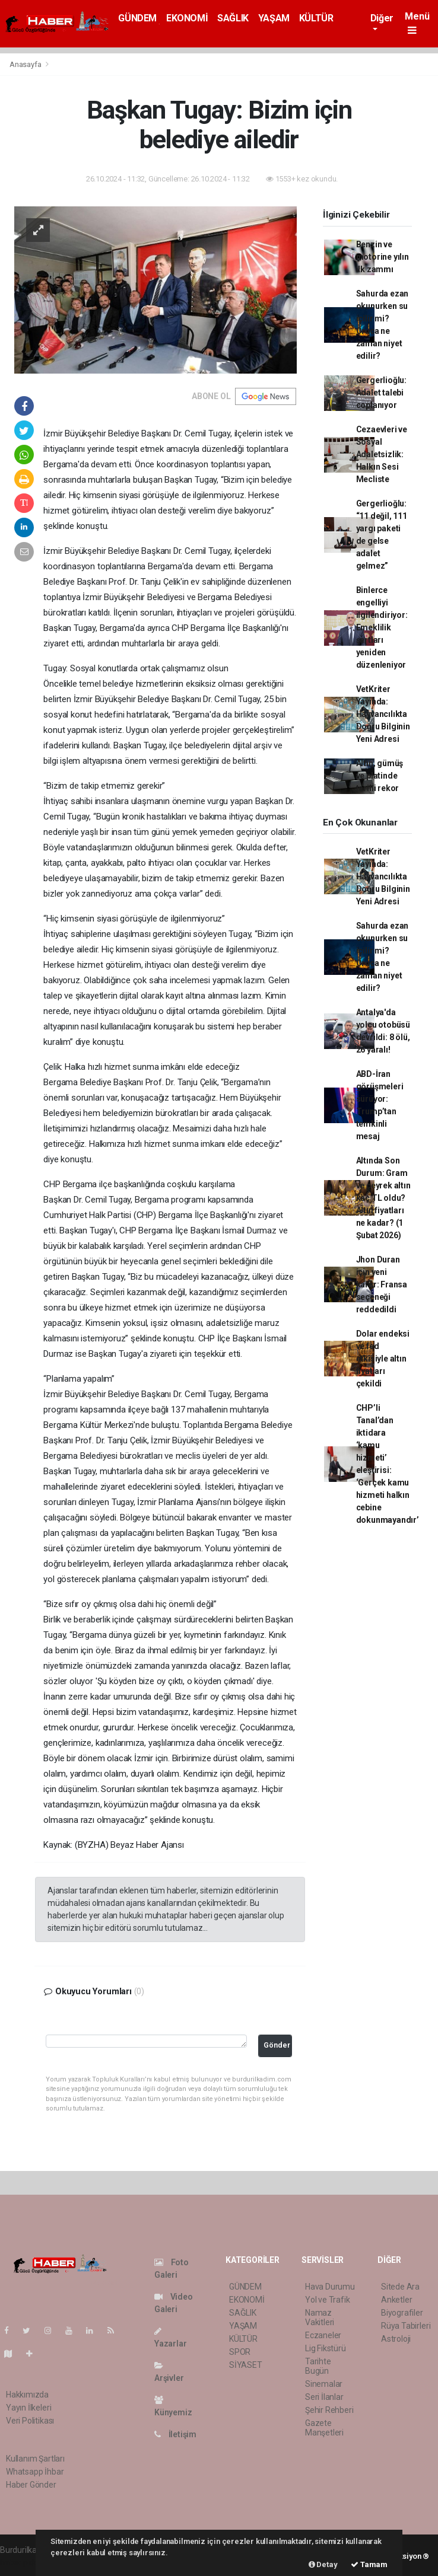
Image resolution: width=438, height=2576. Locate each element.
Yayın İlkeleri (28, 2407)
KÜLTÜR (316, 18)
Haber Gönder (31, 2484)
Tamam (369, 2564)
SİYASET (245, 2365)
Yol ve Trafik (327, 2299)
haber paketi (23, 2562)
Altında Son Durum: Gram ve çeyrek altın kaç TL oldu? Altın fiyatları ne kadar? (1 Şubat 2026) (383, 1198)
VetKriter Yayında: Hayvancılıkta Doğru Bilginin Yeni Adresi (383, 714)
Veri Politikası (30, 2420)
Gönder (277, 2045)
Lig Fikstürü (325, 2348)
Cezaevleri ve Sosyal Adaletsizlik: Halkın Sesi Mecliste (382, 454)
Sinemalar (323, 2384)
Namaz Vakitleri (319, 2317)
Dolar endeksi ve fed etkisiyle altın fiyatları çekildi (383, 1358)
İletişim (175, 2434)
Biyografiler (402, 2312)
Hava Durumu (330, 2286)
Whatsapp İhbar (35, 2471)
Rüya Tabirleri (405, 2325)
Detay (323, 2564)
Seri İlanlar (324, 2397)
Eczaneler (323, 2335)
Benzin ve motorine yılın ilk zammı (382, 257)
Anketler (396, 2299)
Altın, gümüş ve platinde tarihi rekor (380, 775)
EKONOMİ (187, 18)
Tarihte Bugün (318, 2366)
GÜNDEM (137, 18)
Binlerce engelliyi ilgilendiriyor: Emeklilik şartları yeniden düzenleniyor (382, 627)
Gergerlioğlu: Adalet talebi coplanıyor (381, 392)
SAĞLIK (233, 18)
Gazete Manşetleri (324, 2427)
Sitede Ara (400, 2286)
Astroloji (396, 2339)
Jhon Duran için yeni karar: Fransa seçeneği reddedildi (382, 1284)
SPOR (239, 2352)
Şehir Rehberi (329, 2410)
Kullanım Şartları (35, 2458)
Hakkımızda (27, 2394)
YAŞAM (274, 18)
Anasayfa (26, 64)
